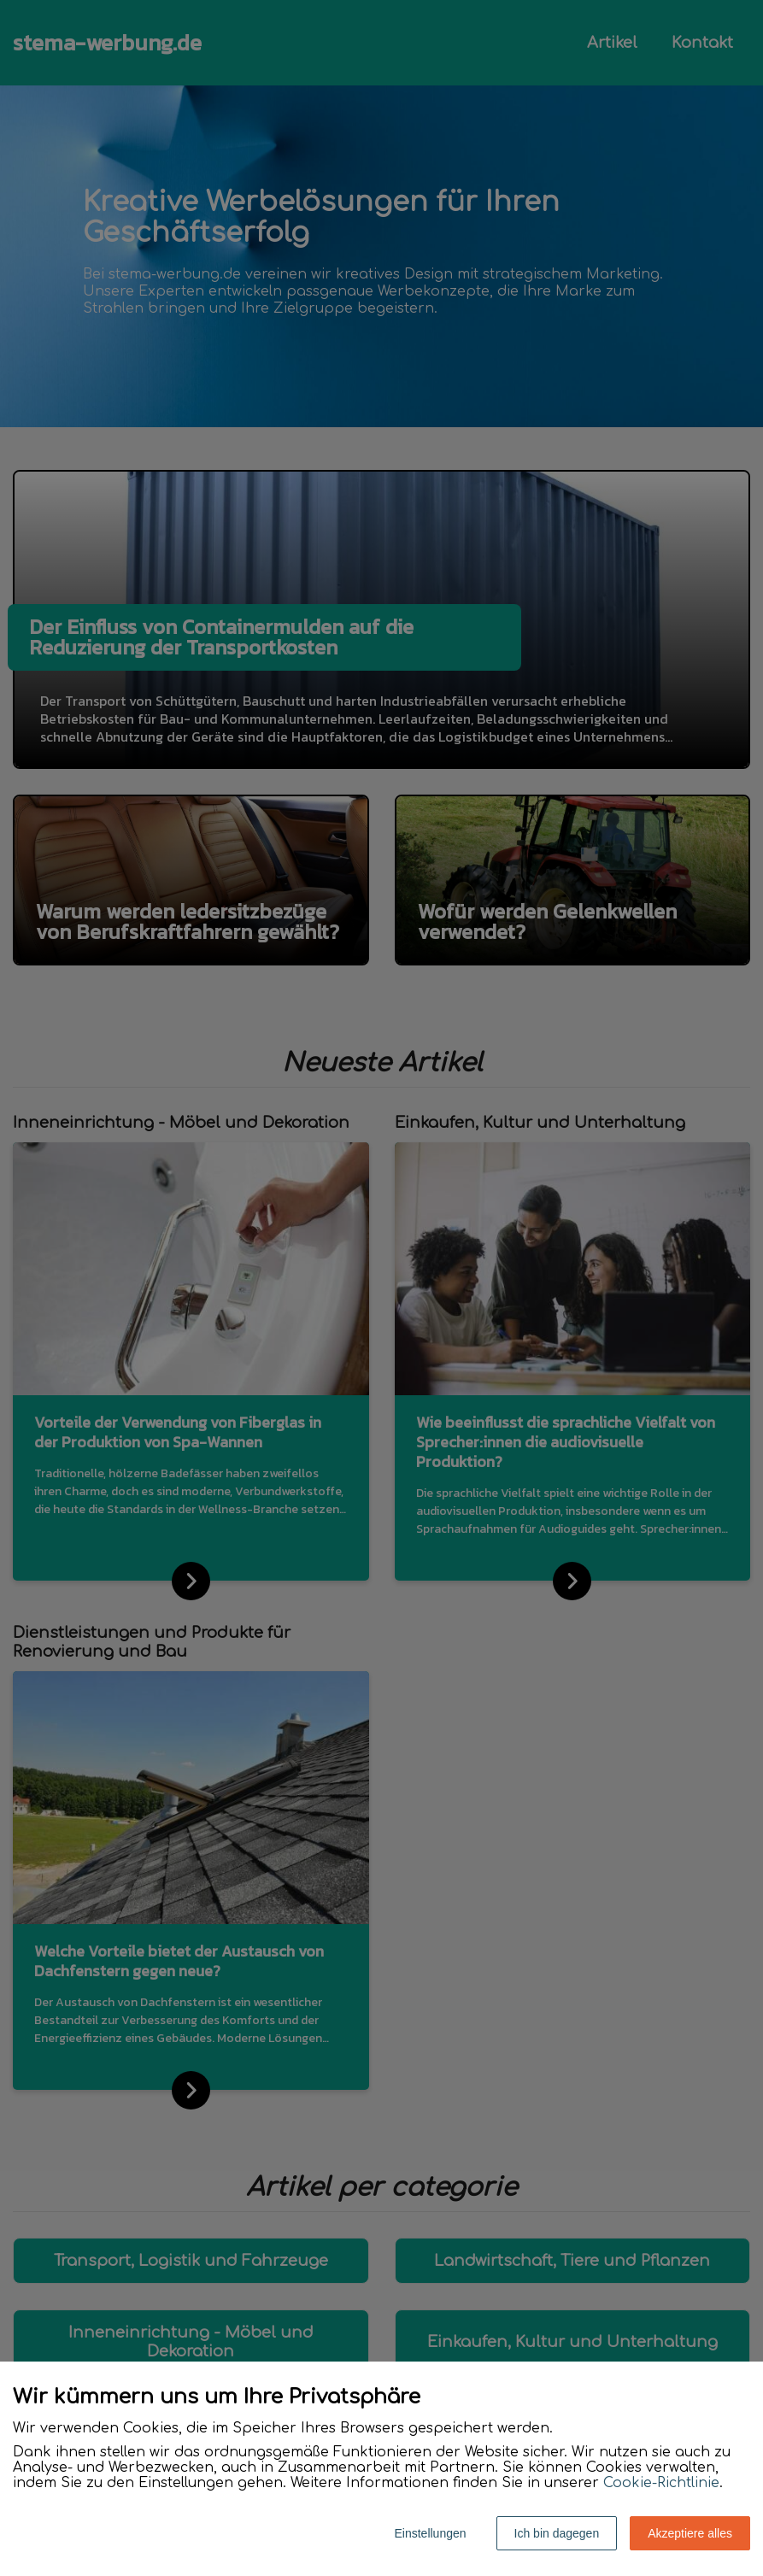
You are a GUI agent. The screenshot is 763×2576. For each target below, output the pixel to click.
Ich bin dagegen (557, 2533)
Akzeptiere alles (690, 2533)
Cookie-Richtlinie (661, 2483)
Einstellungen (430, 2533)
